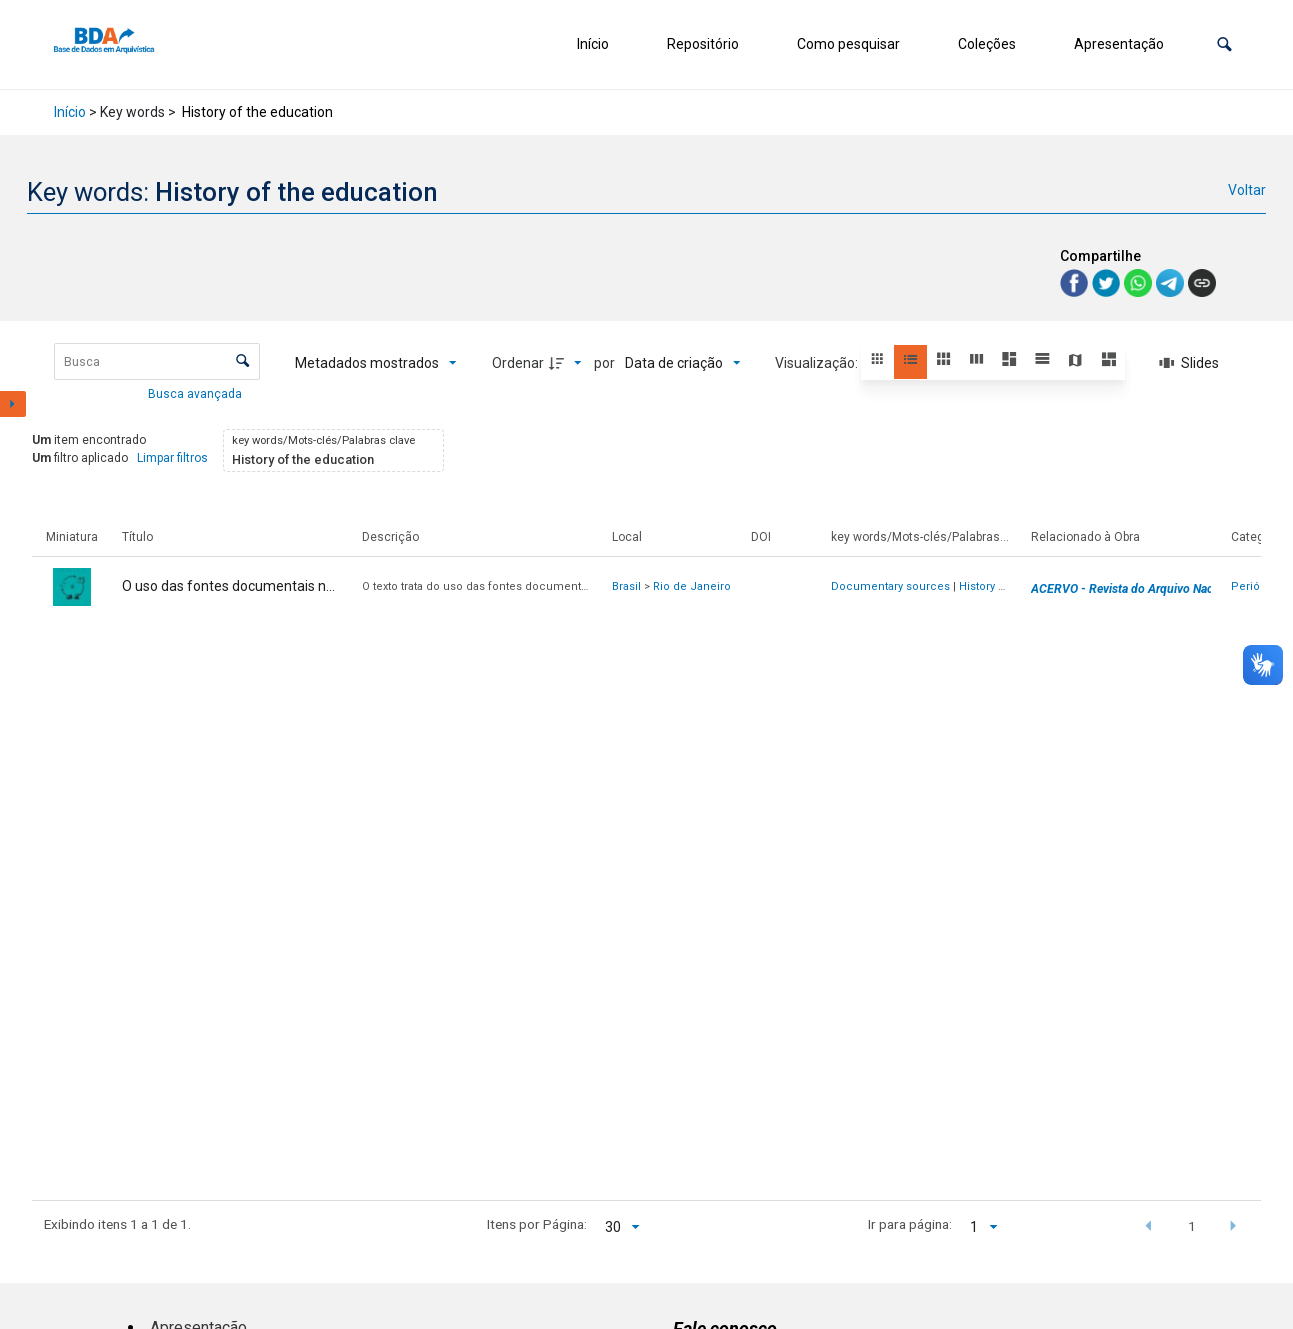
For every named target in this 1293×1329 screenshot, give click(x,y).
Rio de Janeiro (692, 586)
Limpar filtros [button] (172, 458)
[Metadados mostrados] (376, 363)
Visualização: (818, 363)
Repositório (703, 44)
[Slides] (1190, 363)
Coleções (987, 44)
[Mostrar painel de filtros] (13, 404)
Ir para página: (910, 1224)
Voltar (1247, 190)
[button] (1224, 44)
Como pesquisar (848, 44)
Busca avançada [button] (196, 394)
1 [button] (1192, 1226)
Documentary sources (890, 586)
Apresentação (1119, 44)
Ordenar (518, 363)
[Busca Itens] (157, 361)
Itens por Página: (537, 1224)
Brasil (626, 586)
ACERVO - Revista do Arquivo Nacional (1135, 589)
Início (593, 44)
